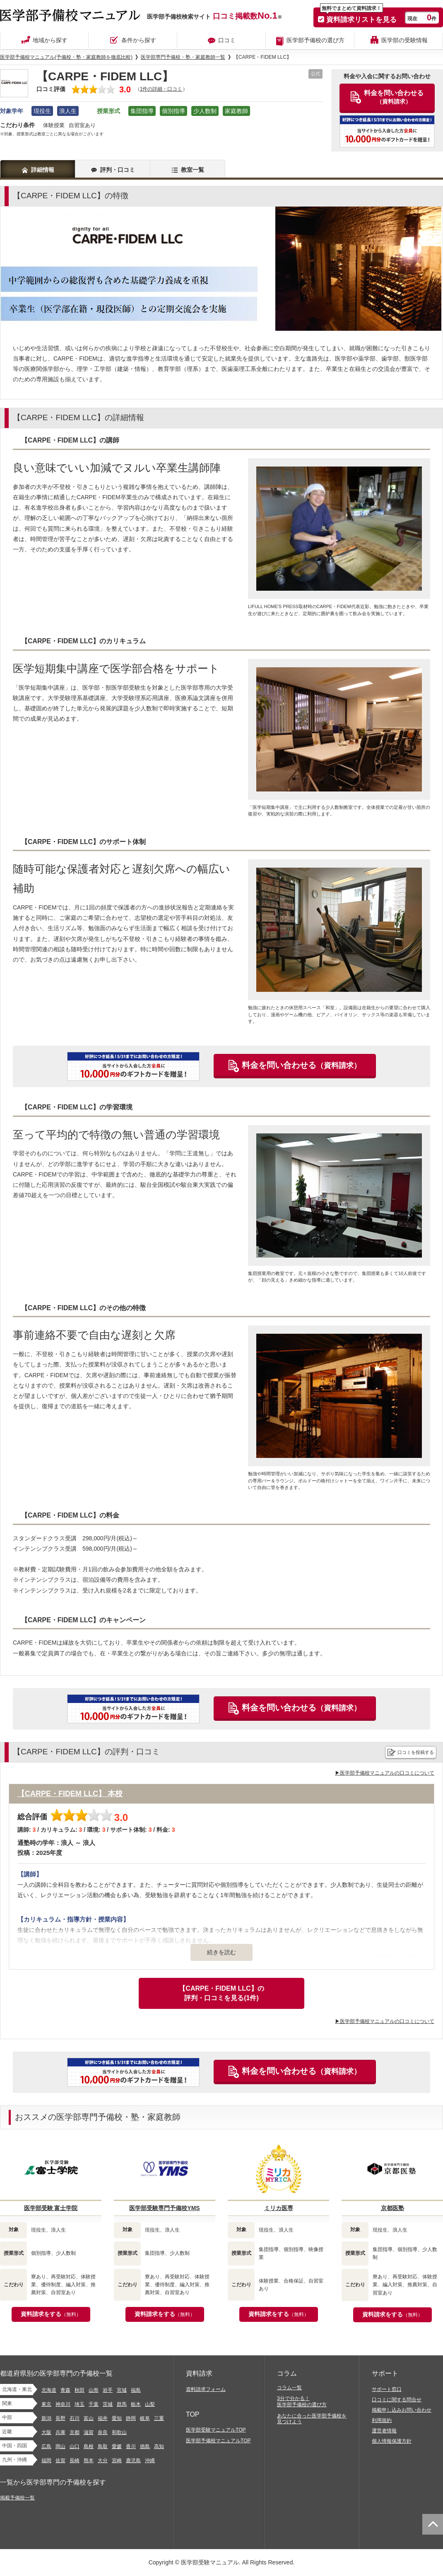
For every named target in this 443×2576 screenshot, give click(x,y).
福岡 (46, 2460)
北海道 (48, 2390)
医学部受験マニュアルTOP (216, 2430)
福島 (136, 2390)
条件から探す (138, 40)
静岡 (131, 2418)
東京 (46, 2404)
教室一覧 (192, 169)
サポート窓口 (387, 2389)
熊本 (89, 2460)
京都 (74, 2432)
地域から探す (50, 40)
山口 (74, 2446)
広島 (46, 2446)
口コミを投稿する (415, 1752)
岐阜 (145, 2418)
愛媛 (117, 2446)
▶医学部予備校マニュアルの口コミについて (384, 1773)
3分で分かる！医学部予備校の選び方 (302, 2402)
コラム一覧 (289, 2388)
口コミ (227, 40)
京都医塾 (392, 2208)
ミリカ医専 (278, 2208)
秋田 (79, 2390)
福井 (103, 2418)
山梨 (150, 2404)
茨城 (108, 2404)
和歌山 (119, 2432)
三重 (159, 2418)
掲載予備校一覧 (17, 2498)
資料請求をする (51, 2314)
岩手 (108, 2390)
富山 (89, 2418)
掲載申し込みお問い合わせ (401, 2410)
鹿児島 (133, 2460)
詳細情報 (42, 169)
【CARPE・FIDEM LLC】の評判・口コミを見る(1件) (221, 1993)
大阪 (46, 2432)
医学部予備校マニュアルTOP (218, 2441)
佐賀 (60, 2460)
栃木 (136, 2404)
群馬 (122, 2404)
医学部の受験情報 (404, 40)
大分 (103, 2460)
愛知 (117, 2418)
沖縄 (150, 2460)
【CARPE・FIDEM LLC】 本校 (70, 1793)
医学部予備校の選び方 (315, 40)
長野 (60, 2418)
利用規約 (382, 2420)
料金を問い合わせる (301, 1065)
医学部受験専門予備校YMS (164, 2208)
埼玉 (79, 2404)
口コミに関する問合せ (396, 2400)
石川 (74, 2418)
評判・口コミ (117, 169)
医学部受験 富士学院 (51, 2208)
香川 (131, 2446)
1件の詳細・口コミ (161, 89)
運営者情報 (384, 2431)
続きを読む (221, 1952)
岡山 (60, 2446)
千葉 (94, 2404)
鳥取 (103, 2446)
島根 (89, 2446)
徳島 (145, 2446)
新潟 (46, 2418)
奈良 (103, 2432)
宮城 (122, 2390)
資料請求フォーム (206, 2389)
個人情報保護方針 (392, 2441)
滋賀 (89, 2432)
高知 (159, 2446)
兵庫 (60, 2432)
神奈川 (62, 2404)
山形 (94, 2390)
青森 (65, 2390)
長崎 (74, 2460)
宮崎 (117, 2460)
